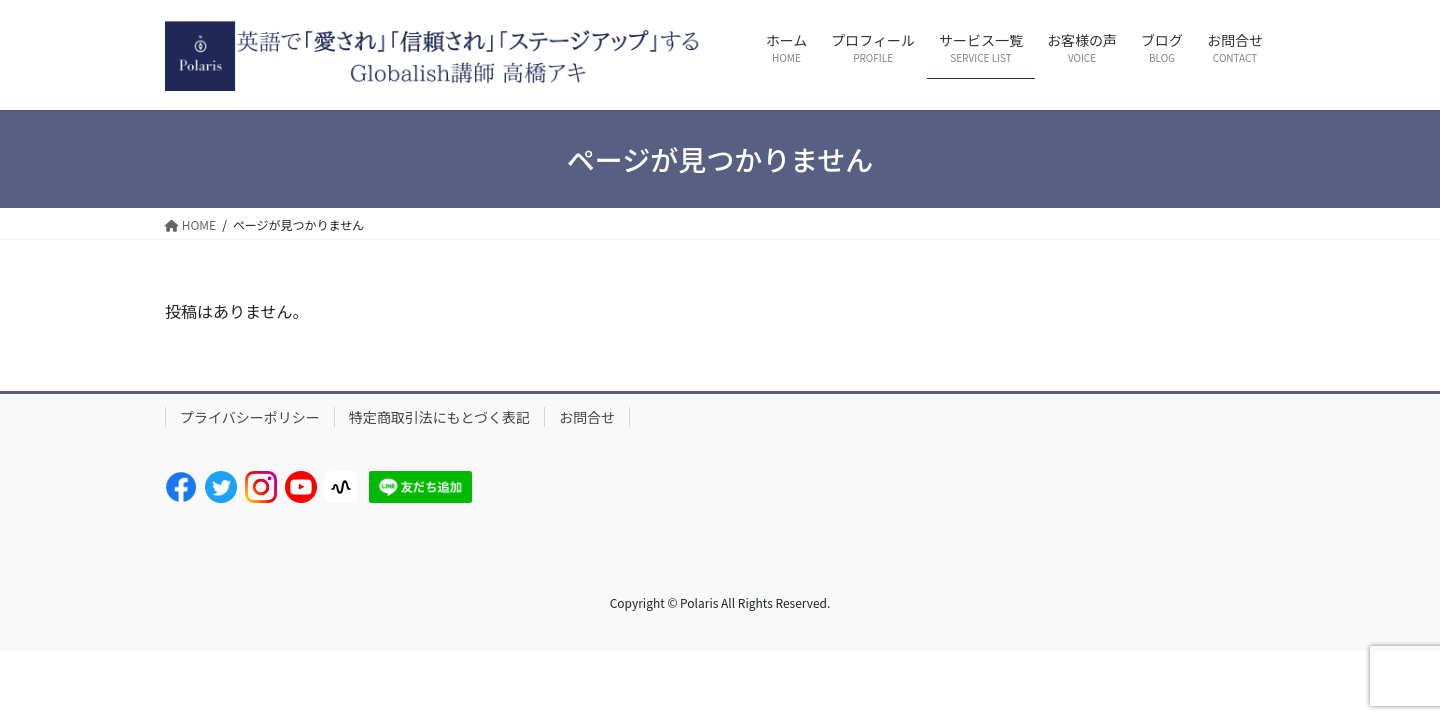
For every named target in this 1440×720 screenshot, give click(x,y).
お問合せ (587, 417)
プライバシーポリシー (250, 417)
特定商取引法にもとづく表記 (439, 417)
